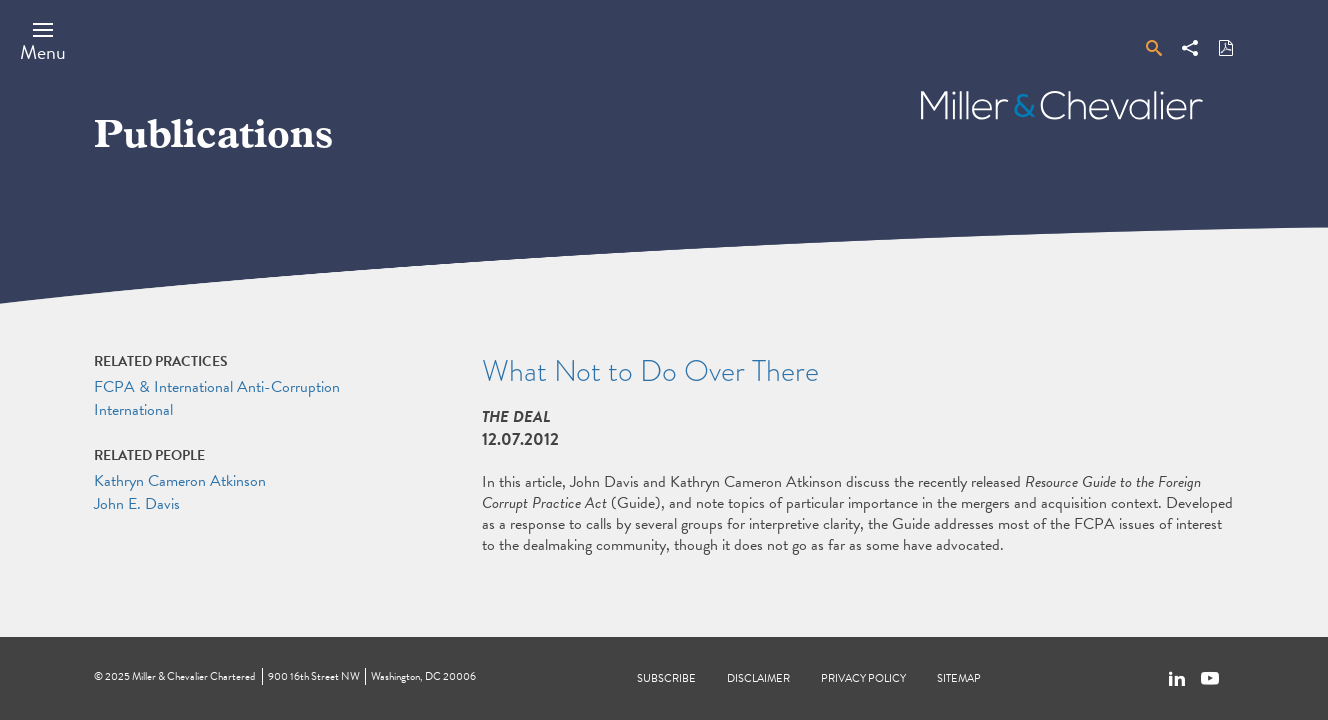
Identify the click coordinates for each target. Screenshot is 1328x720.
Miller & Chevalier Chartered (193, 676)
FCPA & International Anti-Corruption (217, 387)
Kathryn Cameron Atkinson (180, 481)
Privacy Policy (863, 678)
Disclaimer (758, 678)
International (133, 410)
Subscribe (666, 678)
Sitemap (959, 678)
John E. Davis (137, 504)
